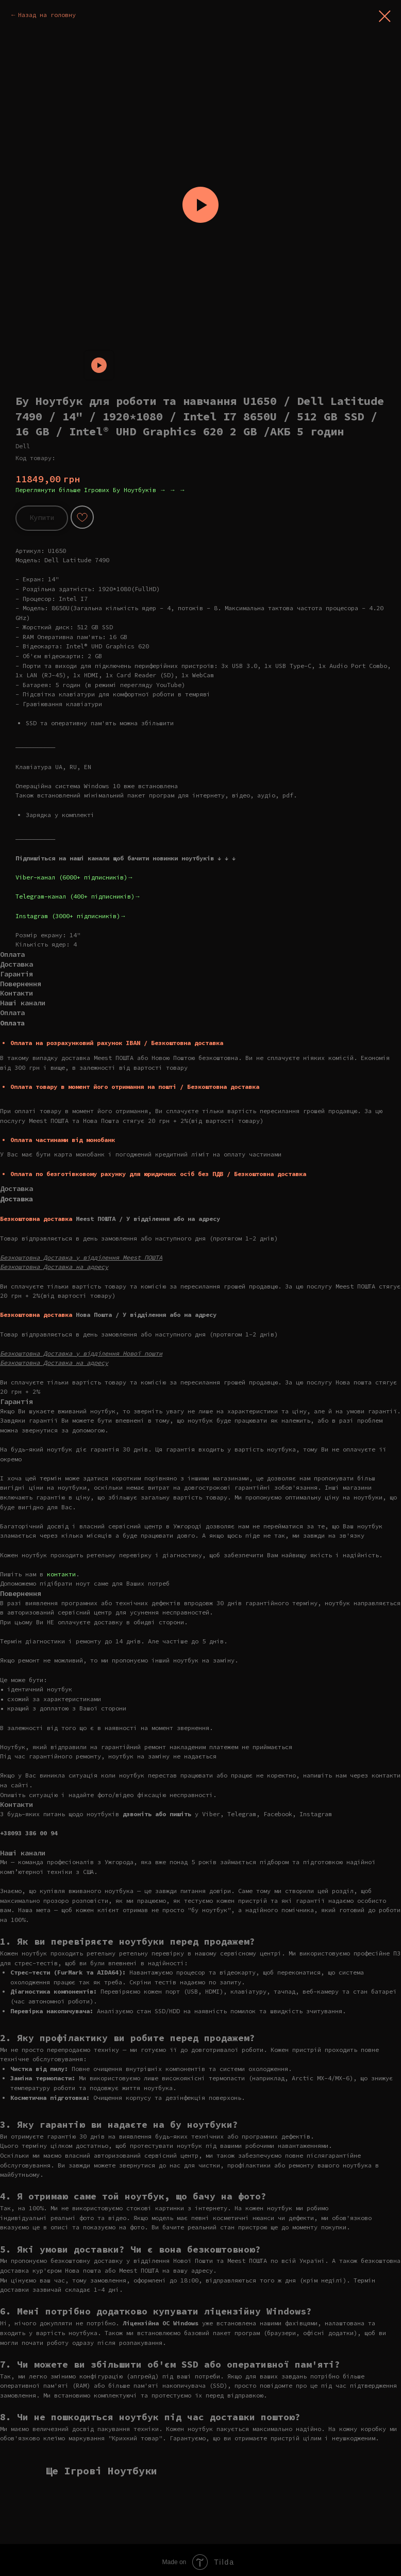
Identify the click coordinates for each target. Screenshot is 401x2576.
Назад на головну (47, 15)
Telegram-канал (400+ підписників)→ (78, 896)
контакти (61, 1574)
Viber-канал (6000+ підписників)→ (74, 877)
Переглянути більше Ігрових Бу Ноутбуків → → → (100, 490)
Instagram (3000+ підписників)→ (70, 916)
